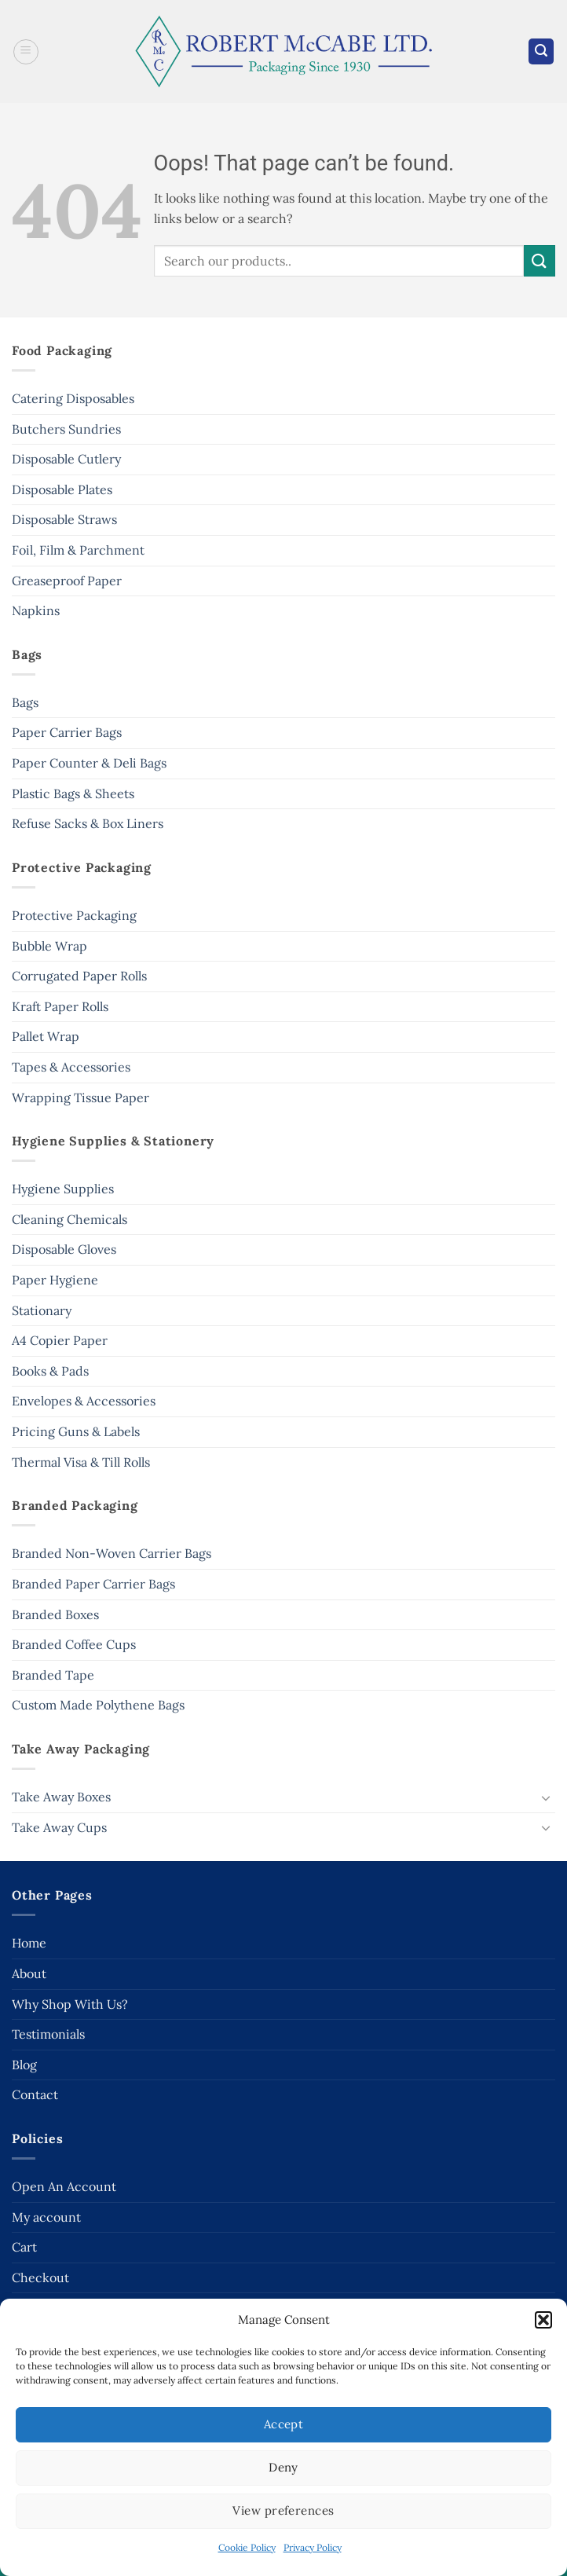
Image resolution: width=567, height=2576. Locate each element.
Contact (35, 2094)
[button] (543, 2320)
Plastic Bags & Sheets (73, 793)
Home (29, 1943)
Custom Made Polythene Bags (98, 1705)
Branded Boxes (55, 1614)
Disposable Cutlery (66, 459)
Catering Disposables (73, 398)
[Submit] (539, 260)
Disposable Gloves (64, 1249)
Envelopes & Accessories (83, 1401)
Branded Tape (53, 1675)
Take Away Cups (59, 1827)
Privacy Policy (313, 2547)
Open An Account (64, 2186)
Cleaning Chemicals (69, 1219)
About (29, 1973)
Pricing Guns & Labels (76, 1431)
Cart (24, 2247)
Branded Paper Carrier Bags (93, 1584)
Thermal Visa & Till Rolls (81, 1462)
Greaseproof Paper (67, 580)
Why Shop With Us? (70, 2004)
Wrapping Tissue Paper (80, 1097)
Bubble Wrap (49, 946)
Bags (25, 702)
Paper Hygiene (55, 1280)
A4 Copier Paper (60, 1340)
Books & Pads (50, 1371)
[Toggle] (545, 1797)
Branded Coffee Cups (74, 1644)
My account (46, 2217)
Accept (284, 2424)
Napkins (36, 610)
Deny (283, 2467)
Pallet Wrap (45, 1036)
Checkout (40, 2277)
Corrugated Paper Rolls (79, 976)
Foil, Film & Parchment (78, 550)
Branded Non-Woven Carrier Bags (111, 1553)
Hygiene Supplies (63, 1188)
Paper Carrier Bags (67, 732)
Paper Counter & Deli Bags (89, 763)
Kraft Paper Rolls (60, 1006)
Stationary (41, 1310)
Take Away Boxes (61, 1797)
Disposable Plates (62, 489)
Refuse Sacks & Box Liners (87, 823)
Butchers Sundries (66, 429)
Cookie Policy (247, 2547)
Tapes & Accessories (71, 1067)
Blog (24, 2064)
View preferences (283, 2510)
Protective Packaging (74, 915)
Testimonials (48, 2034)
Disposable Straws (64, 519)
